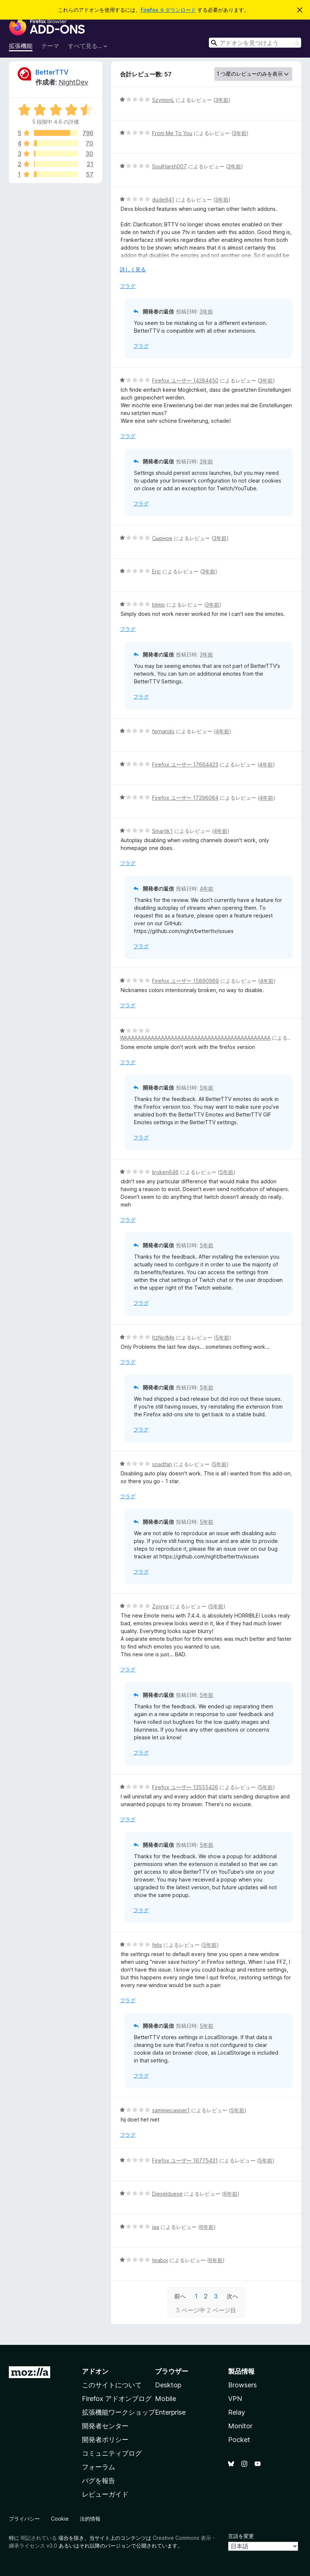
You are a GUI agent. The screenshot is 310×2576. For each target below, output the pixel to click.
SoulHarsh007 (169, 166)
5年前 (206, 1087)
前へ (180, 2296)
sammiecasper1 (171, 2110)
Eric (156, 571)
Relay (236, 2412)
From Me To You (172, 133)
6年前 (230, 2194)
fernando (163, 731)
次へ (232, 2296)
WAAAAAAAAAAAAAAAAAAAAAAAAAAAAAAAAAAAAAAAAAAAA (195, 1038)
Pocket (239, 2439)
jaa (155, 2227)
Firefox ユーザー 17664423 (185, 764)
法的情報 (90, 2518)
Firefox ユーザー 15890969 (185, 981)
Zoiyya (160, 1606)
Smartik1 (162, 831)
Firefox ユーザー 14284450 (185, 380)
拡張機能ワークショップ (118, 2412)
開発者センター (105, 2426)
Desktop (168, 2385)
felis (157, 1945)
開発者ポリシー (105, 2439)
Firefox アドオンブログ (117, 2398)
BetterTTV (52, 72)
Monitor (240, 2426)
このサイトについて (112, 2385)
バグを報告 (98, 2480)
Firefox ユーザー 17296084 (185, 798)
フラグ (127, 286)
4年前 (222, 731)
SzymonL (163, 100)
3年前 (221, 100)
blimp (158, 604)
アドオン (95, 2371)
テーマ (50, 45)
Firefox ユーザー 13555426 (185, 1787)
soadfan (162, 1464)
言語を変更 (241, 2536)
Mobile (165, 2398)
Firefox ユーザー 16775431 (185, 2160)
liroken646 (165, 1172)
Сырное (162, 538)
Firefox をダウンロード (168, 10)
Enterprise (170, 2412)
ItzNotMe (163, 1337)
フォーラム (98, 2467)
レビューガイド (105, 2494)
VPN (235, 2398)
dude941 (163, 199)
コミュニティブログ (112, 2453)
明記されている (39, 2538)
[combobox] (255, 43)
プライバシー (24, 2518)
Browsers (242, 2385)
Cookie (60, 2518)
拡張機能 (20, 45)
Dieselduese (167, 2194)
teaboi (160, 2260)
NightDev (73, 82)
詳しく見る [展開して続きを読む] (133, 269)
